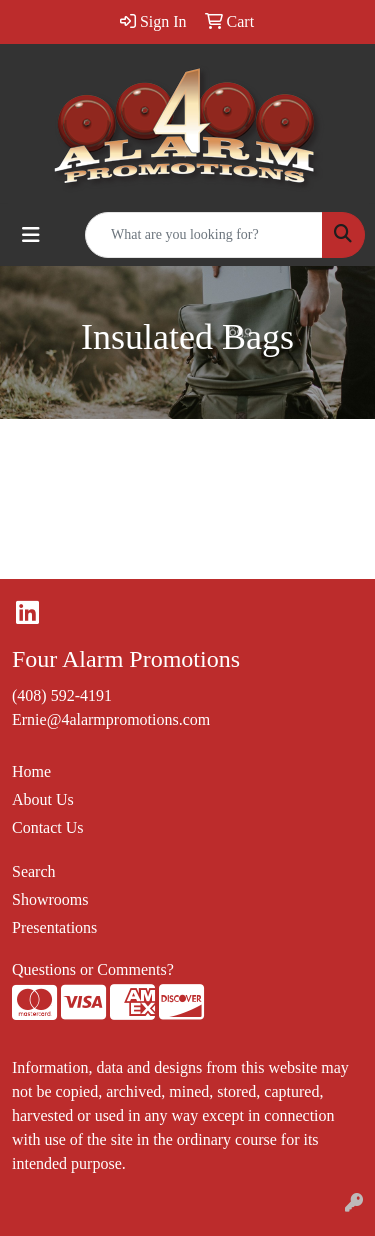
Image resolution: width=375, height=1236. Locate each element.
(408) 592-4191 (62, 695)
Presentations (54, 927)
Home (31, 771)
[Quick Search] (204, 235)
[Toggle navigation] (31, 235)
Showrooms (50, 899)
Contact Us (48, 827)
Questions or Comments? (93, 969)
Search (34, 871)
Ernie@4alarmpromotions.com (111, 719)
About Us (43, 799)
